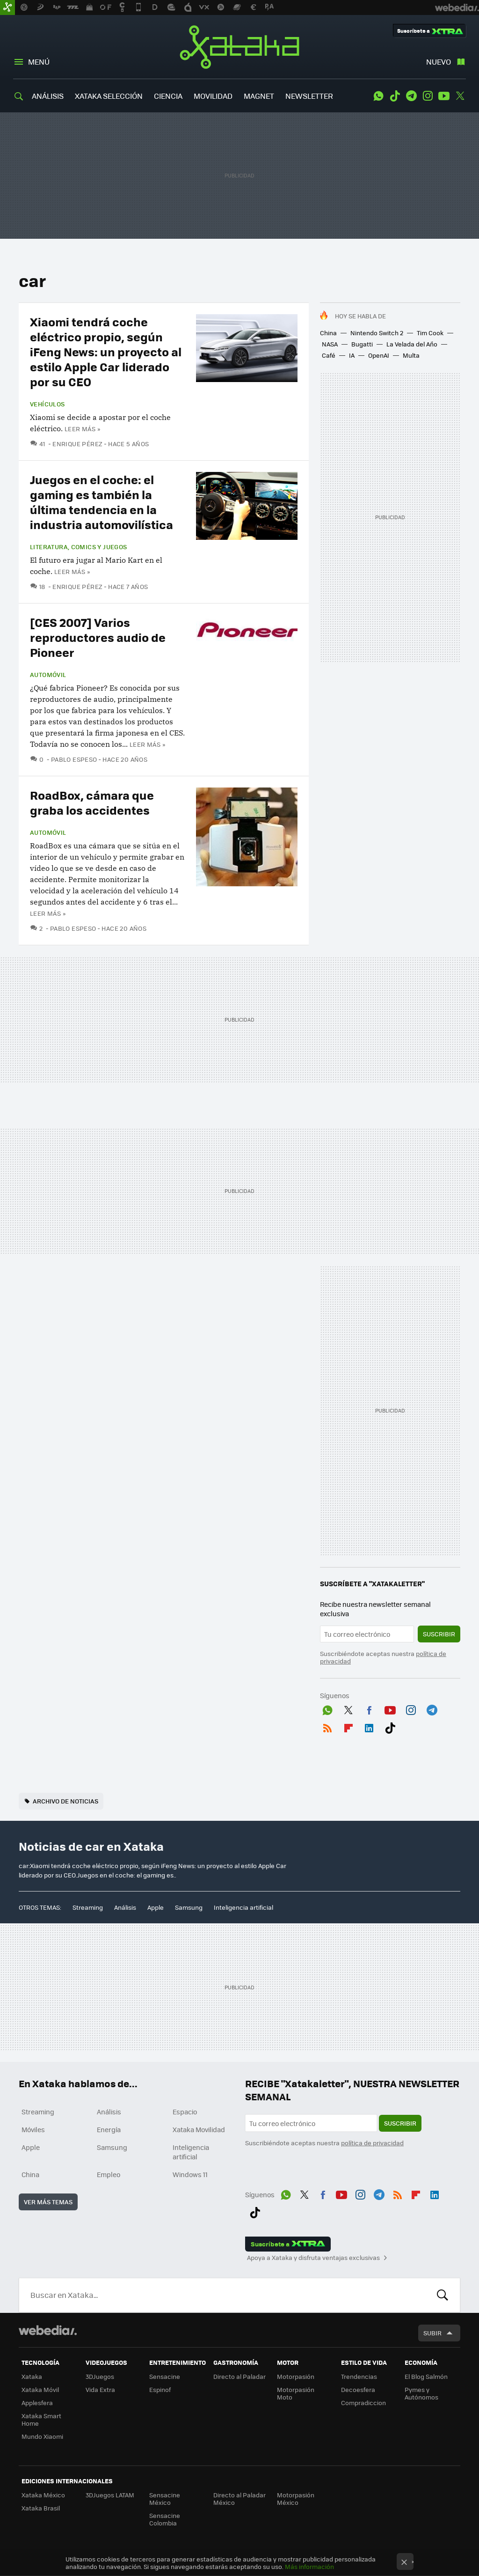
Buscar (442, 2295)
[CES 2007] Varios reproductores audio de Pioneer (98, 637)
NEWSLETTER (309, 95)
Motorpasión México (295, 2498)
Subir (432, 2332)
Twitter (460, 96)
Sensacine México (164, 2498)
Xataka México (43, 2494)
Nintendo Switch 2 (376, 332)
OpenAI (378, 355)
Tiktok (394, 96)
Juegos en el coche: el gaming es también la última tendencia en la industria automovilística (101, 502)
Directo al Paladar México (239, 2498)
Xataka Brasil (41, 2507)
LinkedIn (369, 1726)
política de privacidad (372, 2142)
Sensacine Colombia (164, 2519)
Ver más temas (48, 2201)
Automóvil (48, 674)
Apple (155, 1907)
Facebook (369, 1708)
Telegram (411, 96)
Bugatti (362, 343)
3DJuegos (100, 2376)
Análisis (125, 1907)
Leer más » (82, 428)
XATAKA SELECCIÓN (109, 95)
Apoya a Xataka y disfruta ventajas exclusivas (313, 2257)
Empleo (108, 2174)
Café (328, 355)
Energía (109, 2129)
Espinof (160, 2389)
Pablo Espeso (74, 759)
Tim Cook (430, 332)
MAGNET (259, 95)
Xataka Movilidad (199, 2129)
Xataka (239, 47)
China (328, 332)
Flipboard (348, 1726)
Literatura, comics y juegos (78, 547)
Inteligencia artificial (243, 1907)
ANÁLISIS (48, 95)
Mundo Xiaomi (42, 2436)
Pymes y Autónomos (421, 2393)
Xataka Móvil (40, 2389)
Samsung (189, 1907)
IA (352, 355)
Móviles (33, 2129)
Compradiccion (363, 2402)
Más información (309, 2566)
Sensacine (164, 2376)
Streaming (88, 1907)
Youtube (444, 96)
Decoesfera (358, 2389)
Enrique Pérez (77, 443)
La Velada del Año (411, 343)
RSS (327, 1726)
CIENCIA (168, 95)
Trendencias (359, 2376)
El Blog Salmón (426, 2376)
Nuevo (438, 61)
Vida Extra (100, 2389)
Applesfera (37, 2402)
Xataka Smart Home (41, 2419)
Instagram (427, 96)
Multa (411, 355)
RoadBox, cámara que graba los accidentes (92, 802)
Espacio (185, 2111)
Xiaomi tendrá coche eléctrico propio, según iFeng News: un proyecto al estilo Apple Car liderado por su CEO (105, 351)
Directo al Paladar (239, 2376)
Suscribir (439, 1633)
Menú (39, 61)
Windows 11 (190, 2174)
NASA (330, 343)
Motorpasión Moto (295, 2393)
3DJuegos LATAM (110, 2494)
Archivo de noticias (65, 1800)
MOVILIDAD (213, 95)
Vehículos (47, 404)
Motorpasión (295, 2376)
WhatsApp (378, 96)
